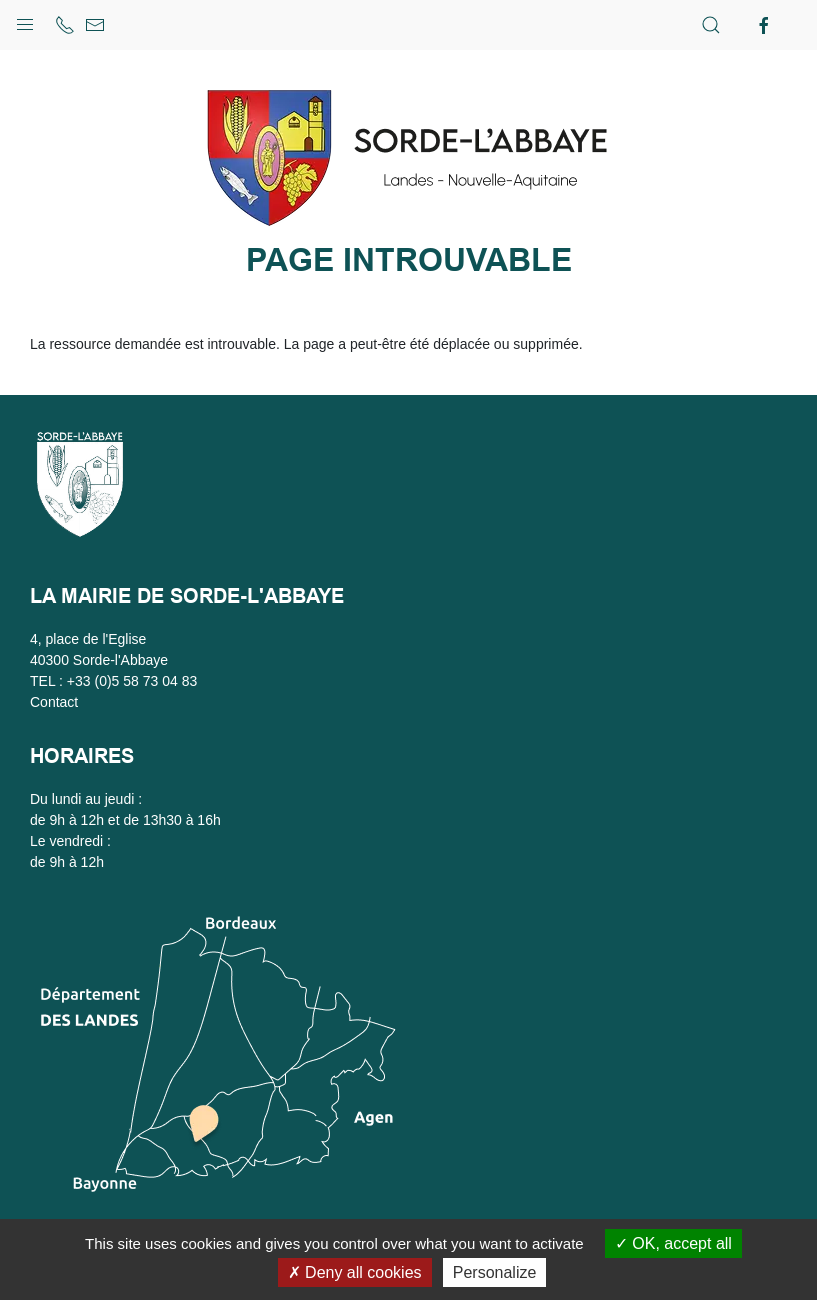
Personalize (495, 1272)
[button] (25, 20)
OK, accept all (673, 1243)
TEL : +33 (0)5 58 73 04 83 (113, 681)
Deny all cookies (355, 1272)
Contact (54, 702)
